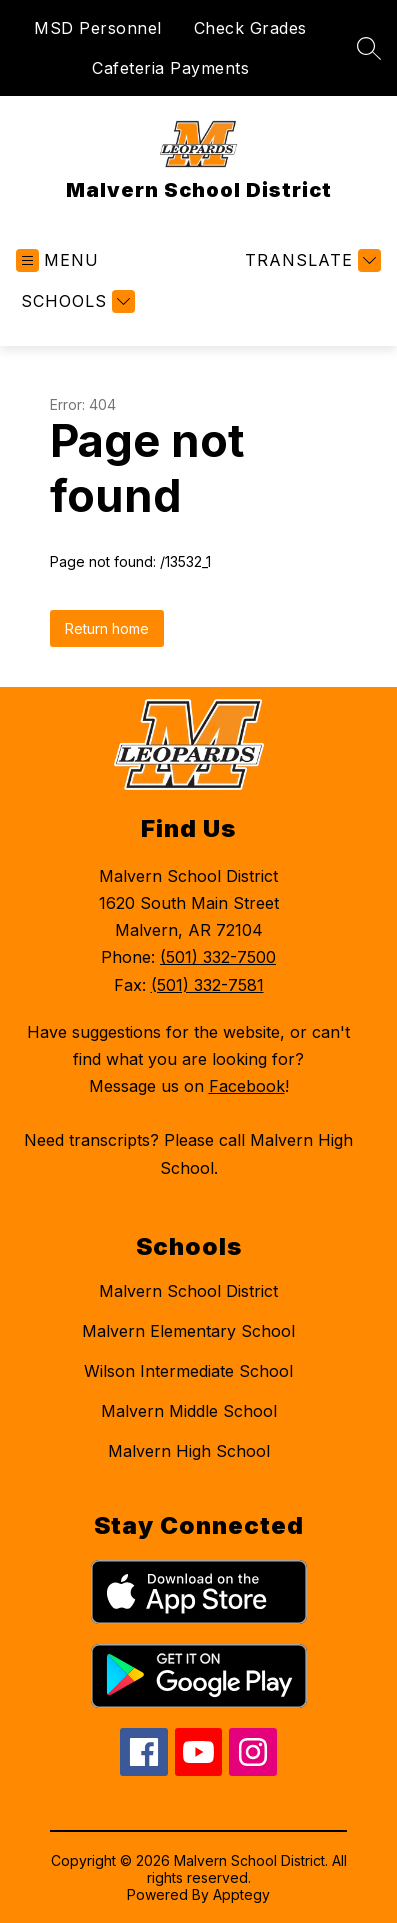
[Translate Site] (310, 260)
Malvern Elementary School (188, 1331)
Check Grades (250, 28)
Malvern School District (188, 1291)
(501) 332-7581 (207, 985)
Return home (107, 628)
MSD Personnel (98, 28)
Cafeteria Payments (170, 68)
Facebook (247, 1086)
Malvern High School (189, 1451)
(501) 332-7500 (218, 957)
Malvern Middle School (189, 1411)
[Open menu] (57, 260)
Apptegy (241, 1894)
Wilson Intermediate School (188, 1371)
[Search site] (369, 48)
